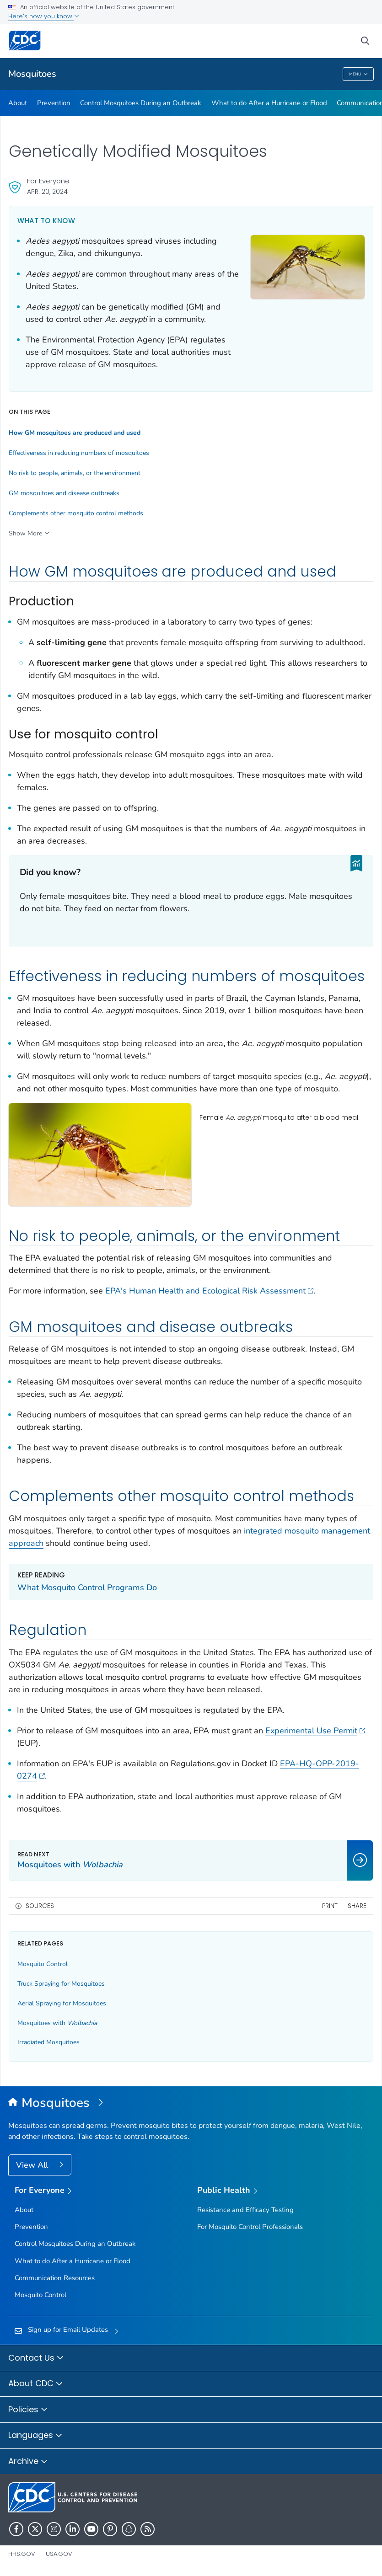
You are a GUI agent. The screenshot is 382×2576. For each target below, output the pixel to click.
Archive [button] (28, 2461)
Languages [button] (35, 2435)
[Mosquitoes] (191, 2103)
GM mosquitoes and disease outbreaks (64, 493)
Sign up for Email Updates (68, 2329)
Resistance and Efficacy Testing (245, 2209)
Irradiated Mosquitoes (48, 2042)
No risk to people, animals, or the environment (74, 473)
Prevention (53, 102)
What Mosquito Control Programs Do (87, 1587)
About (17, 102)
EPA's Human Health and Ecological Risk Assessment (209, 1290)
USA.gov (59, 2553)
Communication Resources (55, 2277)
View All (33, 2164)
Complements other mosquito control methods (76, 513)
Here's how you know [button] (43, 16)
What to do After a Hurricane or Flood (269, 102)
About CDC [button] (35, 2384)
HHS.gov (21, 2553)
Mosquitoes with (57, 2023)
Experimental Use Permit (315, 1730)
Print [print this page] (330, 1906)
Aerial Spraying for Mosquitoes (61, 2003)
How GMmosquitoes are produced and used (74, 433)
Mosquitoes (32, 74)
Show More (25, 533)
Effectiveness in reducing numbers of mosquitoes (79, 453)
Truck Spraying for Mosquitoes (61, 1983)
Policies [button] (28, 2410)
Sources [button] (40, 1906)
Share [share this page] (357, 1906)
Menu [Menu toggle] (358, 74)
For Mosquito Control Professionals (250, 2226)
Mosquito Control (42, 1964)
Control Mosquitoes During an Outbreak (140, 102)
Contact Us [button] (36, 2358)
